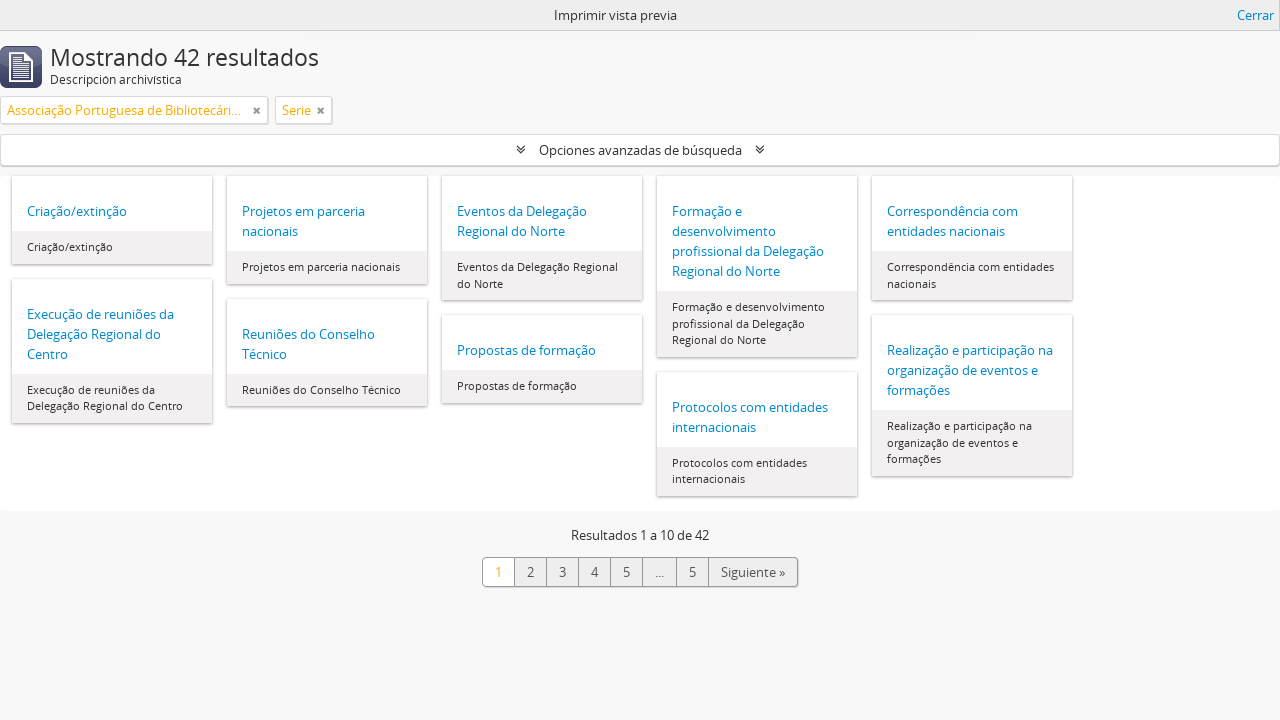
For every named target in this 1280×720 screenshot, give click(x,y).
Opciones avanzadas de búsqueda (640, 150)
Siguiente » (753, 572)
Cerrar (1255, 15)
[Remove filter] (257, 110)
